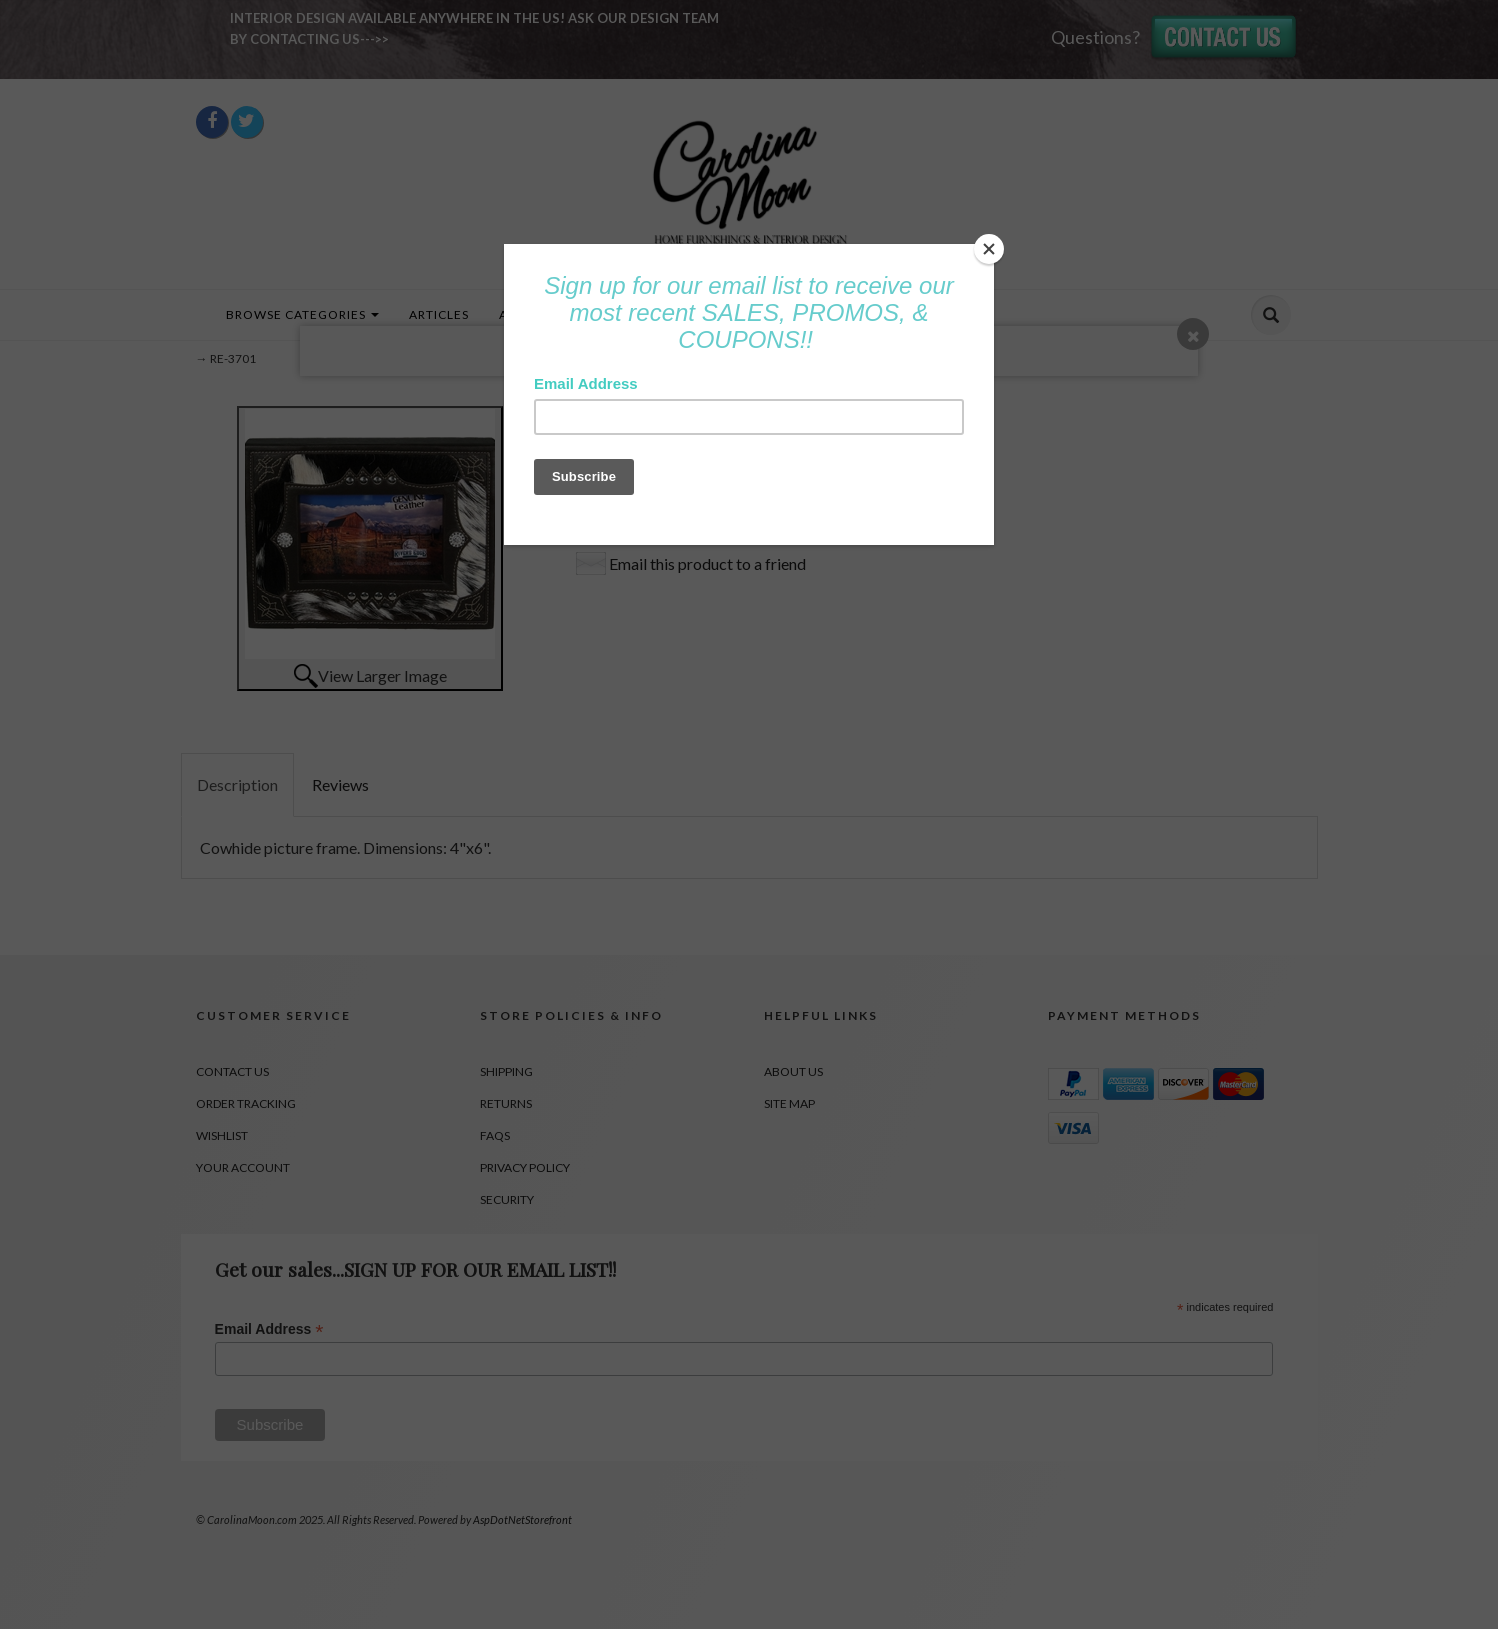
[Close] (989, 249)
